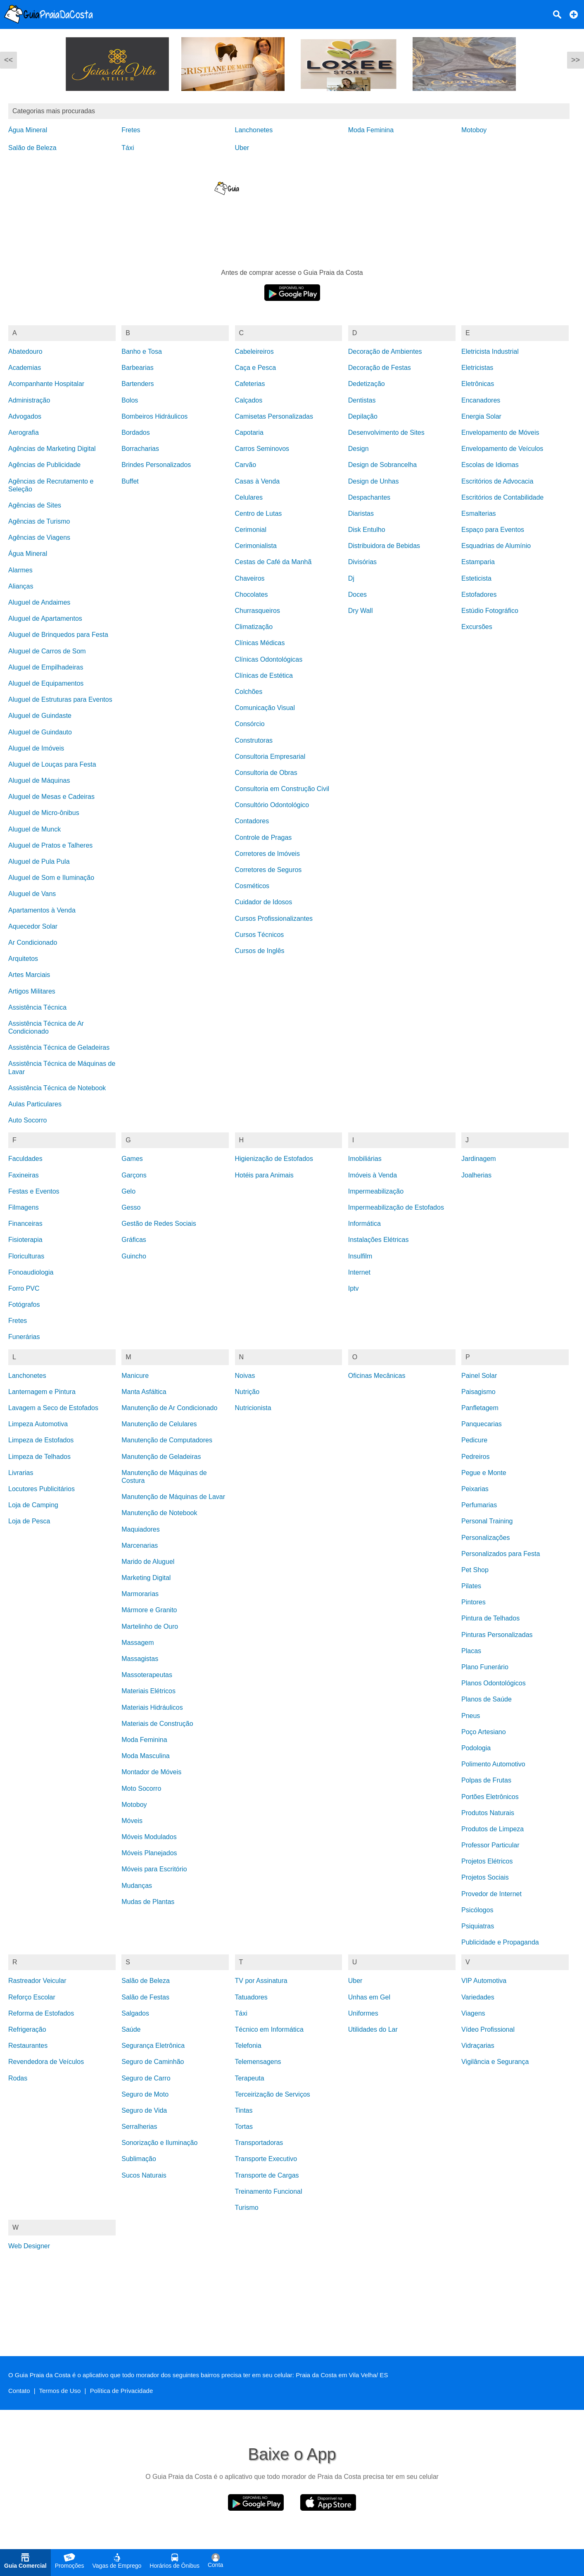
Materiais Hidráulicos (152, 1707)
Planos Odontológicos (493, 1683)
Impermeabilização (376, 1191)
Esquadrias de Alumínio (496, 545)
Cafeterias (250, 383)
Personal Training (487, 1521)
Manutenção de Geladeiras (161, 1456)
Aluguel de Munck (34, 829)
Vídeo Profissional (488, 2029)
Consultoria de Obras (266, 772)
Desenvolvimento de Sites (386, 432)
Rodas (17, 2078)
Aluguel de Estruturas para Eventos (60, 699)
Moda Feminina (371, 129)
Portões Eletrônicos (490, 1796)
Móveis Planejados (149, 1852)
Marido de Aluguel (147, 1561)
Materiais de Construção (157, 1723)
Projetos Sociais (485, 1877)
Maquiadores (140, 1529)
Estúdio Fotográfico (489, 610)
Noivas (245, 1375)
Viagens (473, 2013)
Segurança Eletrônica (153, 2045)
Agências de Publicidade (44, 464)
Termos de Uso (60, 2390)
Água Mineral (27, 129)
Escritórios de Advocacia (497, 481)
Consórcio (250, 723)
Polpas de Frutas (486, 1780)
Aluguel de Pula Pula (39, 861)
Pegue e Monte (483, 1472)
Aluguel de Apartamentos (45, 618)
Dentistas (362, 400)
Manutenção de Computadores (166, 1440)
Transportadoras (259, 2142)
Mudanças (136, 1885)
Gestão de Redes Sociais (158, 1223)
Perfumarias (479, 1504)
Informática (364, 1223)
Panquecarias (481, 1423)
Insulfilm (360, 1256)
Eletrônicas (477, 383)
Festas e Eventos (33, 1191)
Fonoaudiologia (30, 1272)
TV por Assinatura (261, 1980)
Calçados (249, 400)
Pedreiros (475, 1456)
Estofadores (478, 594)
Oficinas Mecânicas (377, 1375)
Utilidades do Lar (373, 2029)
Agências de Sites (34, 505)
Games (132, 1158)
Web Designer (29, 2246)
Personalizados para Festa (500, 1553)
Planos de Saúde (486, 1699)
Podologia (476, 1747)
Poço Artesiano (483, 1731)
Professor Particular (490, 1845)
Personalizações (485, 1537)
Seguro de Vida (144, 2110)
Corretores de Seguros (268, 869)
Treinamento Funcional (268, 2191)
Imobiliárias (365, 1158)
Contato (19, 2390)
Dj (351, 578)
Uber (242, 147)
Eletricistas (477, 367)
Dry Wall (360, 610)
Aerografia (23, 432)
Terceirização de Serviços (272, 2094)
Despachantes (369, 497)
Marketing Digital (146, 1577)
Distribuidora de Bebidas (384, 545)
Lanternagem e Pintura (42, 1391)
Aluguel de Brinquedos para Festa (58, 634)
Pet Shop (475, 1569)
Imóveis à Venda (372, 1175)
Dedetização (366, 383)
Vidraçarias (477, 2045)
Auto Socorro (27, 1120)
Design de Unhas (373, 481)
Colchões (249, 691)
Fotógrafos (24, 1304)
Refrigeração (27, 2029)
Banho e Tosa (141, 351)
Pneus (470, 1715)
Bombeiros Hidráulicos (154, 416)
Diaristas (361, 513)
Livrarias (20, 1472)
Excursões (476, 626)
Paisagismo (478, 1391)
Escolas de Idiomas (490, 464)
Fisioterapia (25, 1239)
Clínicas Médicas (260, 642)
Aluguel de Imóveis (36, 748)
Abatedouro (25, 351)
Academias (24, 367)
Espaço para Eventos (492, 529)
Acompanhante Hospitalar (46, 383)
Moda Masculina (145, 1755)
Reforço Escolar (31, 1997)
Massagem (137, 1642)
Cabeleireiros (254, 351)
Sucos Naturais (143, 2175)
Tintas (244, 2110)
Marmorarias (140, 1593)
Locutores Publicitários (41, 1488)
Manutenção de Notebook (159, 1512)
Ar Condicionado (32, 942)
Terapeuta (249, 2078)
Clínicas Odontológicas (269, 659)
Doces (357, 594)
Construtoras (254, 740)
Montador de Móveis (151, 1771)
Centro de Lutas (258, 513)
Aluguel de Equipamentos (45, 683)
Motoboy (474, 129)
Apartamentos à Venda (42, 910)
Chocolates (251, 594)
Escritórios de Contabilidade (502, 497)
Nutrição (247, 1391)
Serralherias (139, 2126)
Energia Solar (481, 416)
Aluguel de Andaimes (39, 602)
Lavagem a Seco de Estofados (53, 1407)
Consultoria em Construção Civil (282, 788)
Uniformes (363, 2013)
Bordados (135, 432)
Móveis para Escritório (154, 1869)
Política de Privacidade (121, 2390)
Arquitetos (23, 958)
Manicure (135, 1375)
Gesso (130, 1207)
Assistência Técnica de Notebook (57, 1087)
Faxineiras (23, 1175)
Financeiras (25, 1223)
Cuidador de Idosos (263, 902)
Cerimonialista (256, 545)
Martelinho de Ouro (149, 1626)
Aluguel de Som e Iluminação (51, 877)
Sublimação (138, 2158)
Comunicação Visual (265, 707)
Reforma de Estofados (41, 2013)
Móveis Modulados (148, 1836)
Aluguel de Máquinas (39, 780)
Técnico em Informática (269, 2029)
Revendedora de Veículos (46, 2061)
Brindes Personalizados (156, 464)
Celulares (249, 497)
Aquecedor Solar (32, 926)
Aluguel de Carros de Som (47, 651)
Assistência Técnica (37, 1007)
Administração (29, 400)
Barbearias (137, 367)
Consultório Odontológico (272, 804)
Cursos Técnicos (259, 934)
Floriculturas (26, 1256)
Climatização (254, 626)
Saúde (130, 2029)
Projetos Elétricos (487, 1861)
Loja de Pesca (29, 1521)
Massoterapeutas (146, 1674)
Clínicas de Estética (264, 675)
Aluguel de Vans (32, 893)
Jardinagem (478, 1158)
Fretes (130, 129)
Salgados (135, 2013)
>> (575, 60)
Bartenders (137, 383)
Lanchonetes (254, 129)
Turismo (247, 2207)
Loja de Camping (33, 1504)
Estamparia (478, 561)
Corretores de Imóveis (267, 853)
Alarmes (20, 570)
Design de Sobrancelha (382, 464)
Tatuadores (251, 1997)
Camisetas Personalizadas (274, 416)
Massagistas (139, 1658)
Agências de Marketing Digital (52, 448)
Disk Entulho (366, 529)
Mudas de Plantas (147, 1901)
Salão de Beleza (32, 147)
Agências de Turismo (39, 521)
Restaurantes (27, 2045)
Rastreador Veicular (37, 1980)
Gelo (128, 1191)
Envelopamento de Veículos (502, 448)
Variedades (477, 1997)
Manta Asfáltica (143, 1391)
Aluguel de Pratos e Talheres (50, 845)
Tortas (244, 2126)
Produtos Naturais (487, 1812)
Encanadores (480, 400)
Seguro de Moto (145, 2094)
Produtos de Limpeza (492, 1829)
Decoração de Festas (379, 367)
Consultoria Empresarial (270, 756)
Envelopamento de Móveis (500, 432)
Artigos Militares (31, 991)
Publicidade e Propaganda (500, 1942)
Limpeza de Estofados (41, 1440)
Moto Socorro (141, 1788)
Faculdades (25, 1158)
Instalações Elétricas (378, 1239)
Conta (215, 2560)
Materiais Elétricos (148, 1690)
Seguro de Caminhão (152, 2061)
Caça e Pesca (255, 367)
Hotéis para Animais (264, 1175)
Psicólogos (477, 1910)
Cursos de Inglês (260, 950)
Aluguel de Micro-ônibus (43, 812)
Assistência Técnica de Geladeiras (58, 1047)
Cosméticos (252, 885)
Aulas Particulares (35, 1104)
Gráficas (133, 1239)
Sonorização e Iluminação (159, 2142)
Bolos (129, 400)
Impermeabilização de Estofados (396, 1207)
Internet (359, 1272)
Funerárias (24, 1336)
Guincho (133, 1256)
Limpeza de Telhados (39, 1456)
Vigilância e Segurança (495, 2061)
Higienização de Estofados (274, 1158)
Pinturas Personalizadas (497, 1634)
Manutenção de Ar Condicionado (169, 1407)
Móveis (131, 1820)
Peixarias (475, 1488)
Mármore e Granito (149, 1609)
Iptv (353, 1288)
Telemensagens (258, 2061)
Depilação (362, 416)
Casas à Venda (257, 481)
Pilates (471, 1585)
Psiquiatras (477, 1926)
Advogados (24, 416)
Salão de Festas (145, 1997)
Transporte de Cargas (267, 2175)
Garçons (133, 1175)
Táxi (127, 147)
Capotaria (249, 432)
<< (8, 60)
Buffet (130, 481)
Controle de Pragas (263, 837)
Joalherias (476, 1175)
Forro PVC (24, 1288)
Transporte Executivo (266, 2158)
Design (358, 448)
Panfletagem (480, 1407)
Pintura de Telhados (490, 1618)
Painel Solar (479, 1375)
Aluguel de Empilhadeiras (45, 667)
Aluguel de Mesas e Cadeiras (51, 796)
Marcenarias (139, 1545)
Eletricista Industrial (490, 351)
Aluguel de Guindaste (39, 715)
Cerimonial (250, 529)
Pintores (473, 1602)
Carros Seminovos (262, 448)
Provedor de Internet (491, 1893)
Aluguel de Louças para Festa (52, 764)
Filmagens (23, 1207)
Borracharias (140, 448)
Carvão (245, 464)
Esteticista (476, 578)
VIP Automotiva (483, 1980)
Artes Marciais (29, 974)
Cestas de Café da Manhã (273, 561)
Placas (471, 1650)
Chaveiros (250, 578)
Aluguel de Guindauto (40, 732)
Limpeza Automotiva (38, 1423)
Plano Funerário (484, 1666)
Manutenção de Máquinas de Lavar (173, 1496)
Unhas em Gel (369, 1997)
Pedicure (474, 1440)
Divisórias (362, 561)
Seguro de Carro (145, 2078)
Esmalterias (478, 513)
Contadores (252, 821)
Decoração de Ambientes (385, 351)
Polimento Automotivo (493, 1764)
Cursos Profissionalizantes (274, 918)
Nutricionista (253, 1407)
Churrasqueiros (257, 610)
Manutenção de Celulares (159, 1423)
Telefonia (248, 2045)
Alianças (20, 586)
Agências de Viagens (39, 537)
